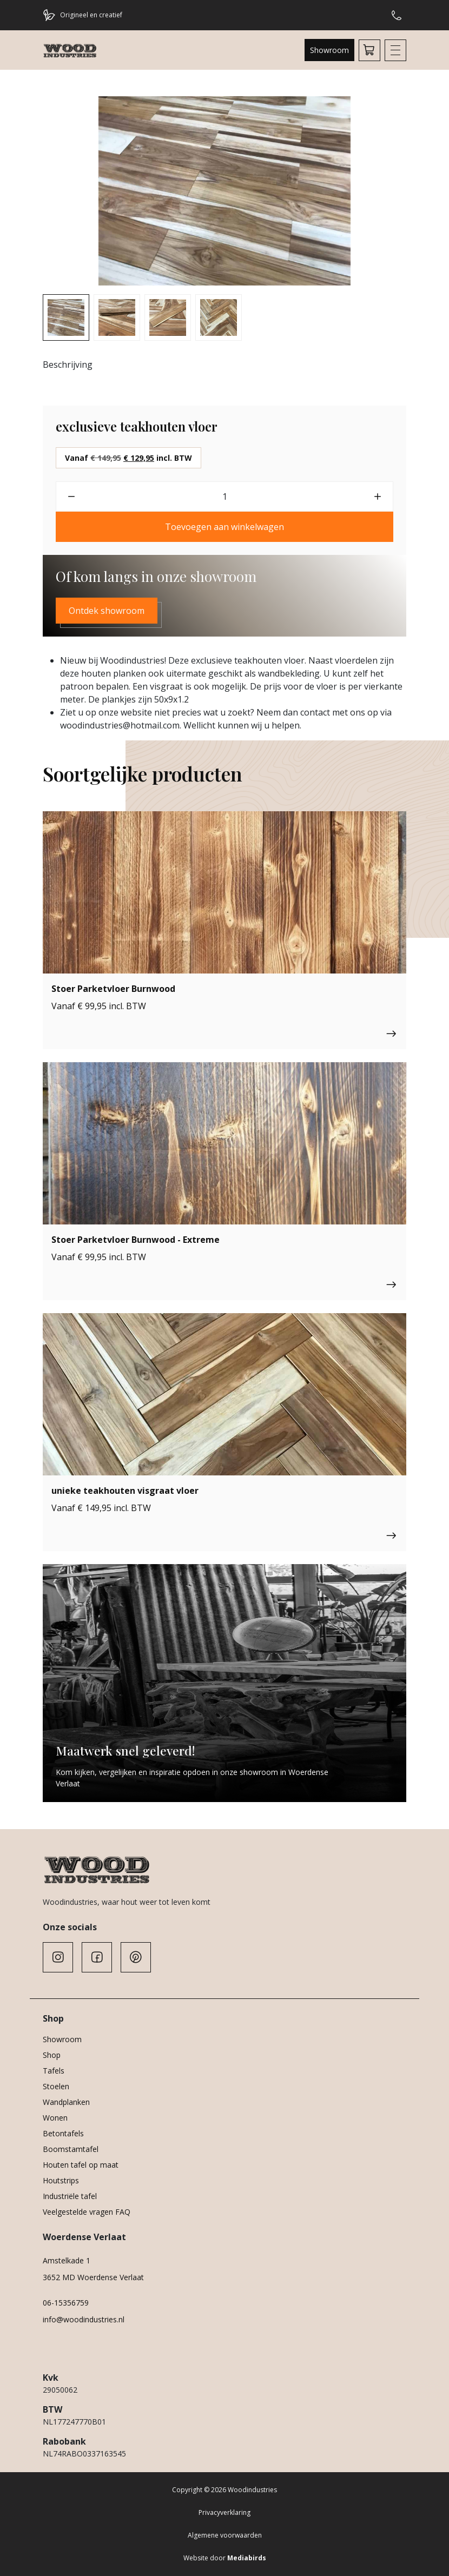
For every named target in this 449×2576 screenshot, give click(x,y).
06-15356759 (66, 2302)
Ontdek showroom (106, 611)
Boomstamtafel (70, 2149)
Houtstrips (61, 2180)
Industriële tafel (70, 2196)
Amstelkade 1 (66, 2260)
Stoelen (56, 2086)
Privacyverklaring (224, 2512)
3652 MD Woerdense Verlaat (93, 2277)
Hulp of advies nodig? (396, 15)
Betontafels (63, 2133)
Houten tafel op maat (80, 2165)
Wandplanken (66, 2102)
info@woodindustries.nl (83, 2319)
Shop (52, 2055)
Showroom (329, 50)
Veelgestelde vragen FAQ (86, 2212)
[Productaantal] (224, 496)
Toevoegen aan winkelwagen (224, 527)
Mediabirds (246, 2557)
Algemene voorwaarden (225, 2535)
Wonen (55, 2118)
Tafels (53, 2070)
